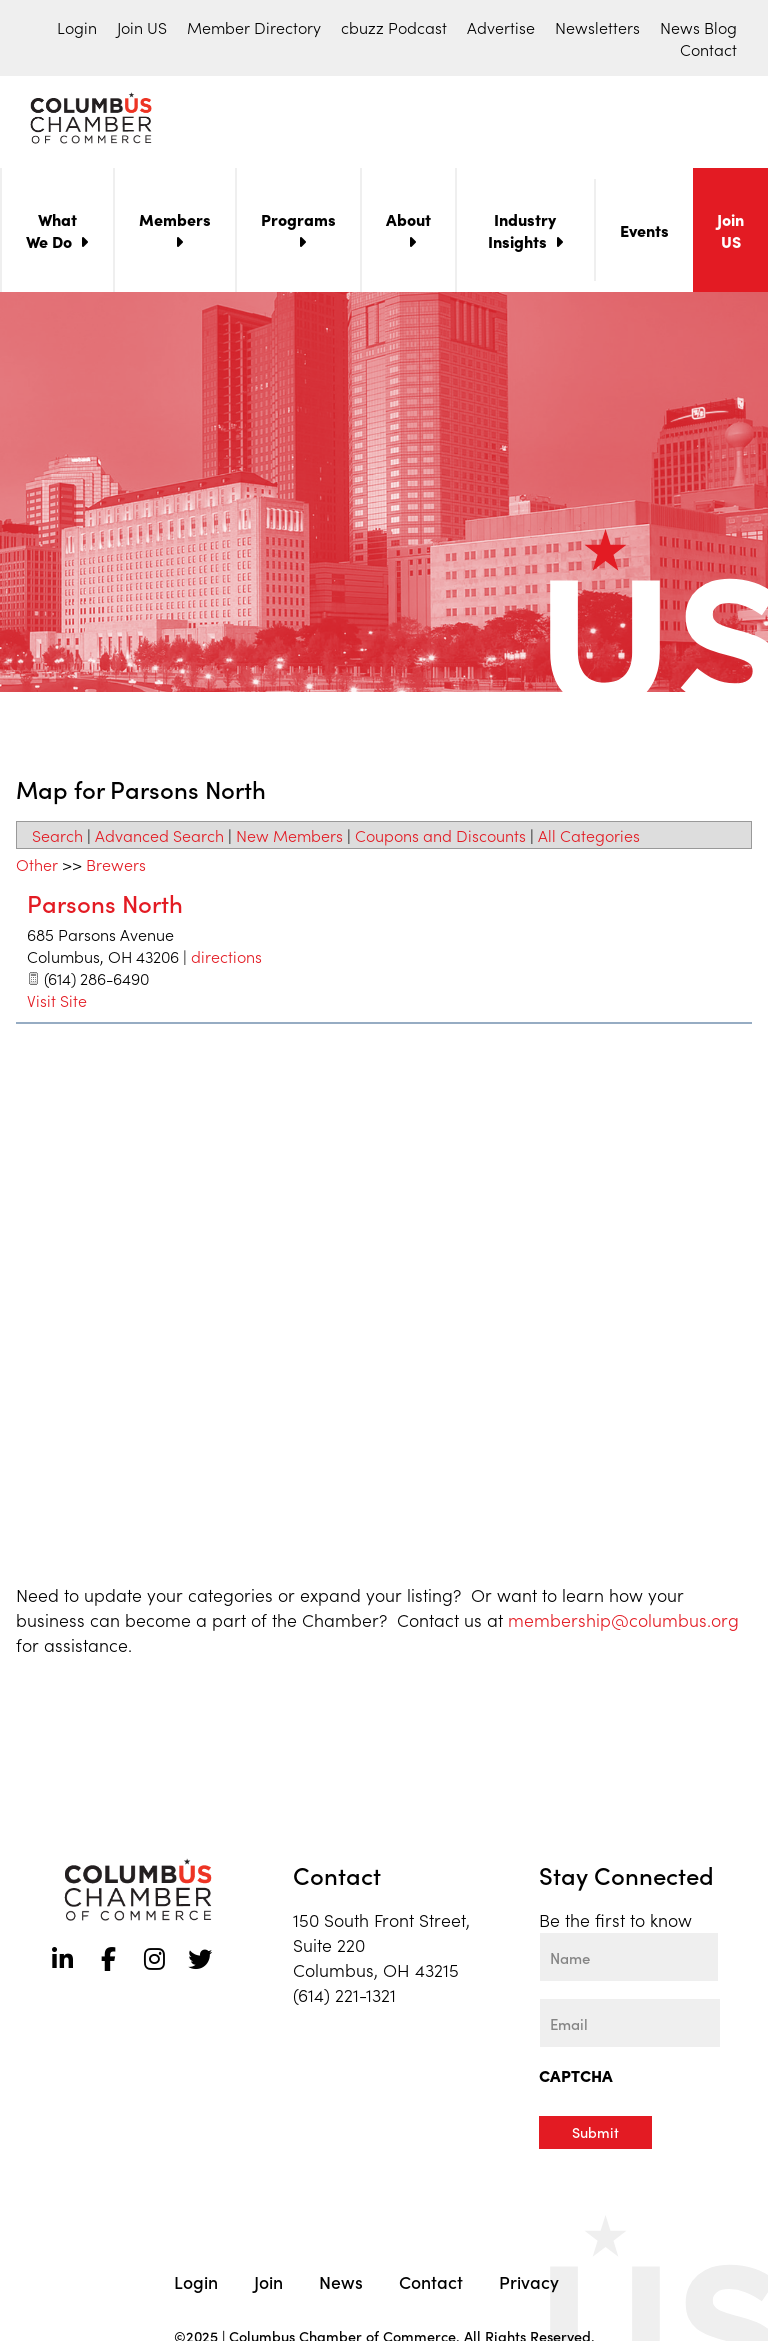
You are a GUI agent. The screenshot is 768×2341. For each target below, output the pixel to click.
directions (226, 960)
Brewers (116, 868)
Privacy (529, 2284)
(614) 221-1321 (344, 1998)
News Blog (698, 27)
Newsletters (597, 27)
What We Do (51, 234)
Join (268, 2284)
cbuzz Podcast (394, 27)
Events (644, 234)
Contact (708, 49)
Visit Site (57, 1004)
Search (57, 839)
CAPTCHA (576, 2079)
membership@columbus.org (623, 1623)
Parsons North (105, 906)
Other (37, 868)
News (341, 2284)
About (408, 223)
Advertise (501, 27)
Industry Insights (522, 234)
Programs (298, 223)
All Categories (589, 839)
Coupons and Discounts (440, 839)
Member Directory (254, 27)
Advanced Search (159, 839)
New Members (289, 839)
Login (77, 27)
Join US (142, 27)
